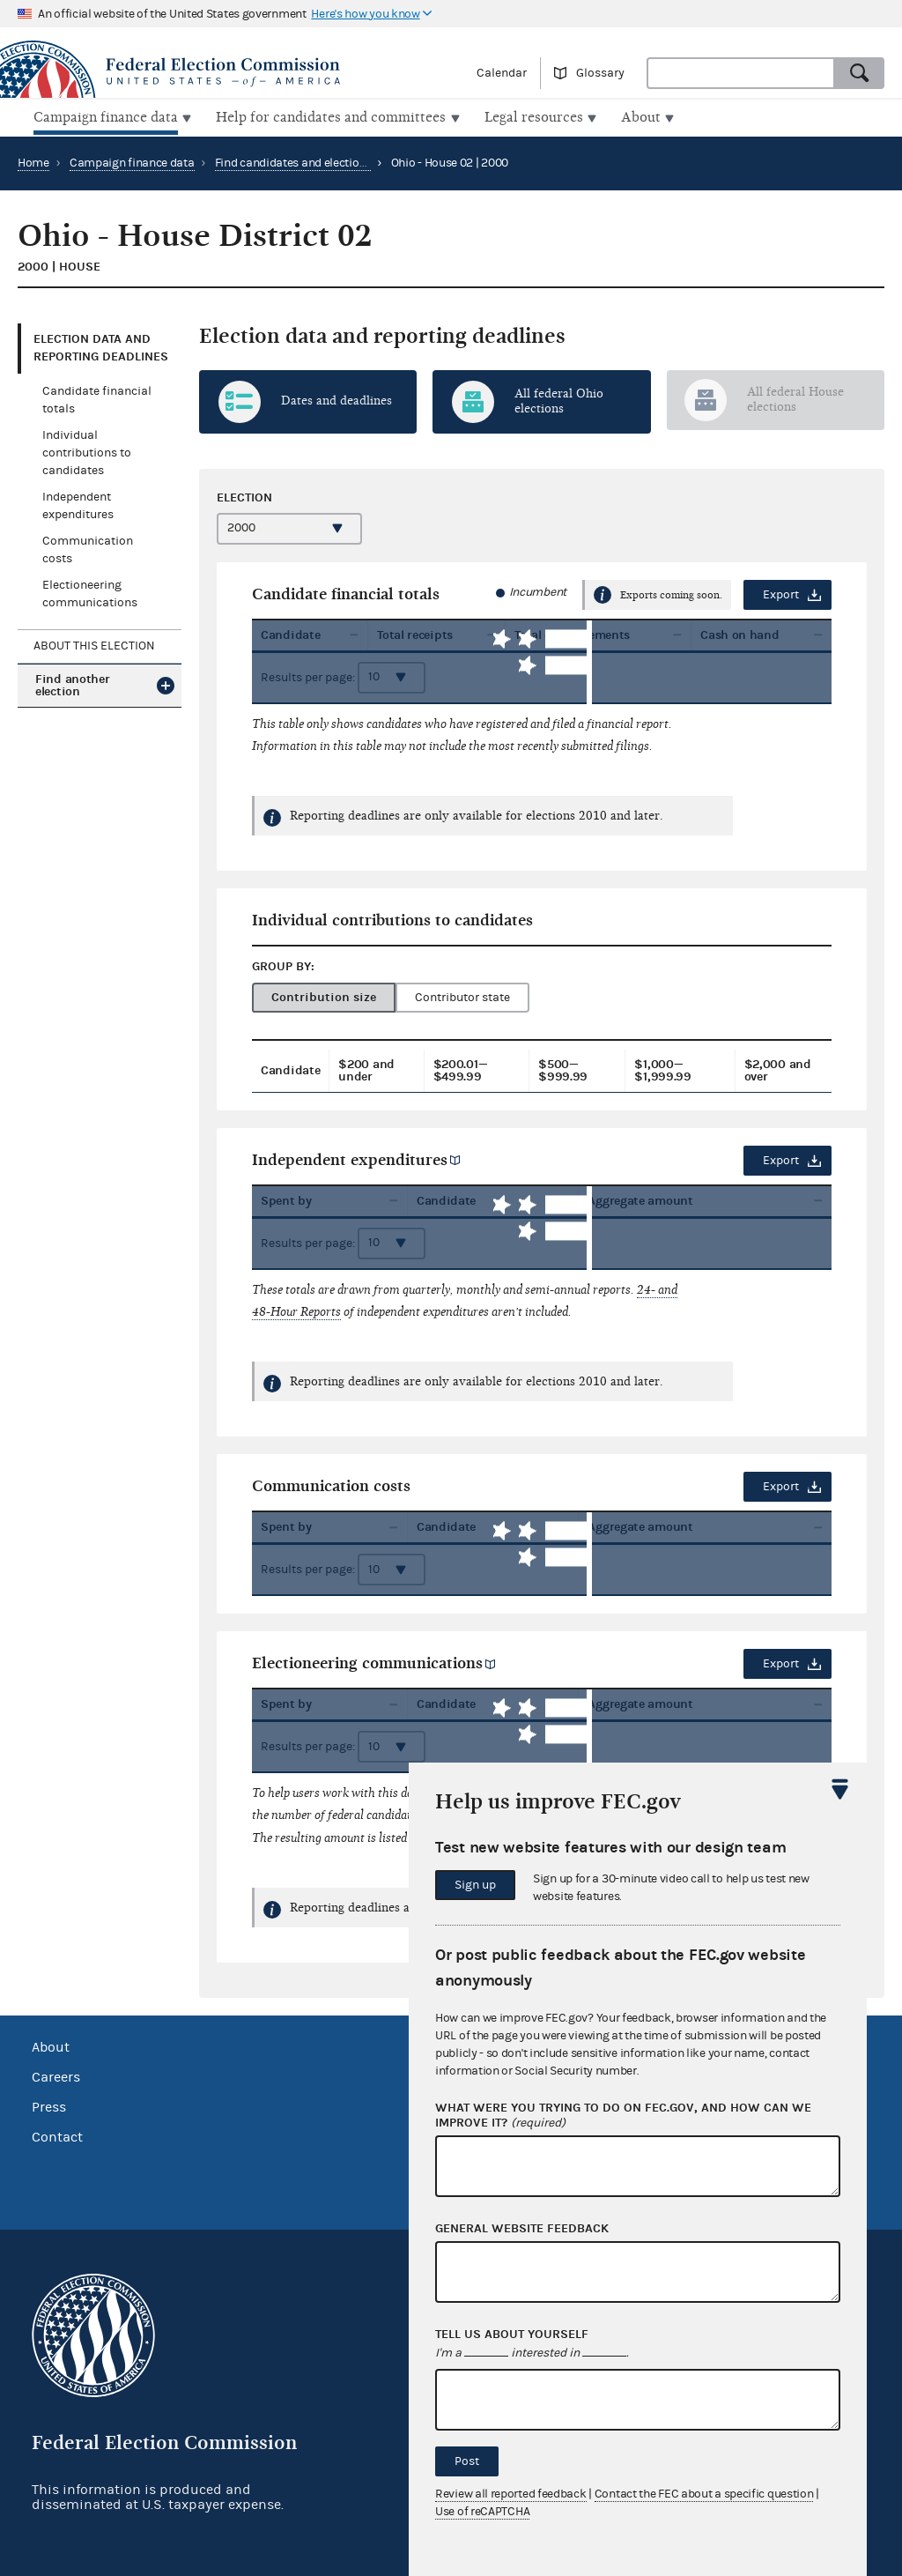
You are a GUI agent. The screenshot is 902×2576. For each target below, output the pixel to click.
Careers (56, 2075)
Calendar (502, 73)
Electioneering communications (367, 1661)
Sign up (475, 1885)
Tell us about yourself (511, 2334)
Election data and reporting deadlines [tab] (100, 346)
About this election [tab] (94, 644)
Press (49, 2105)
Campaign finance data (132, 161)
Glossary (600, 73)
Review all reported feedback (511, 2494)
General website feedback (522, 2229)
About (51, 2045)
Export (781, 593)
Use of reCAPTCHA (482, 2512)
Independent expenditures (349, 1157)
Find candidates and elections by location (324, 161)
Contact (57, 2135)
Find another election (72, 683)
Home (33, 161)
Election (244, 494)
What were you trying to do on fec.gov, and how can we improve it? (623, 2116)
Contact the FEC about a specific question (704, 2494)
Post (467, 2461)
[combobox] (741, 73)
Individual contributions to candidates (86, 451)
